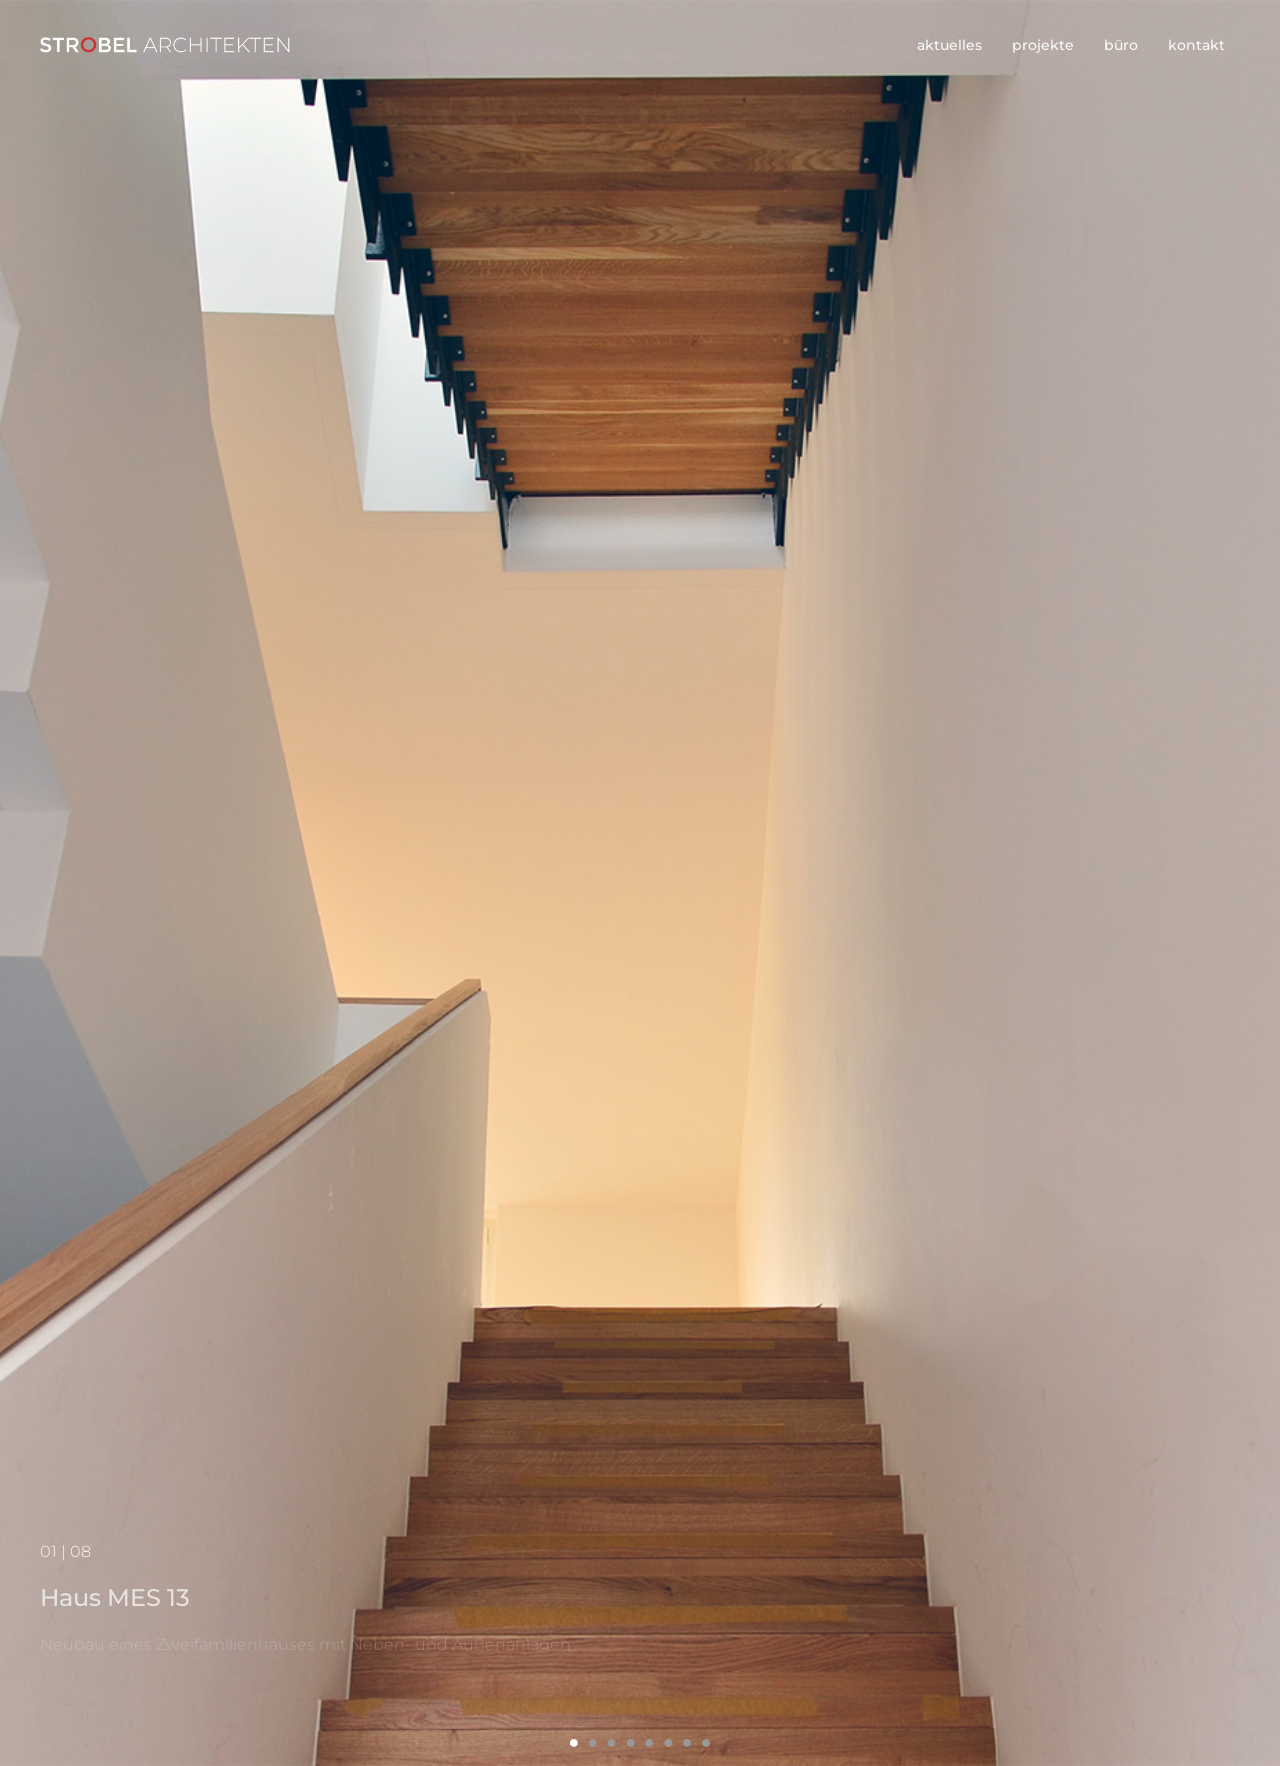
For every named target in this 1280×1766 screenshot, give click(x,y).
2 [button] (592, 1742)
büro (1121, 45)
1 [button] (574, 1742)
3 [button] (611, 1742)
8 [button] (706, 1742)
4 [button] (630, 1742)
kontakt (1196, 45)
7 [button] (687, 1742)
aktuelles (949, 45)
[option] (640, 883)
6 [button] (668, 1742)
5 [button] (649, 1742)
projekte (1043, 45)
